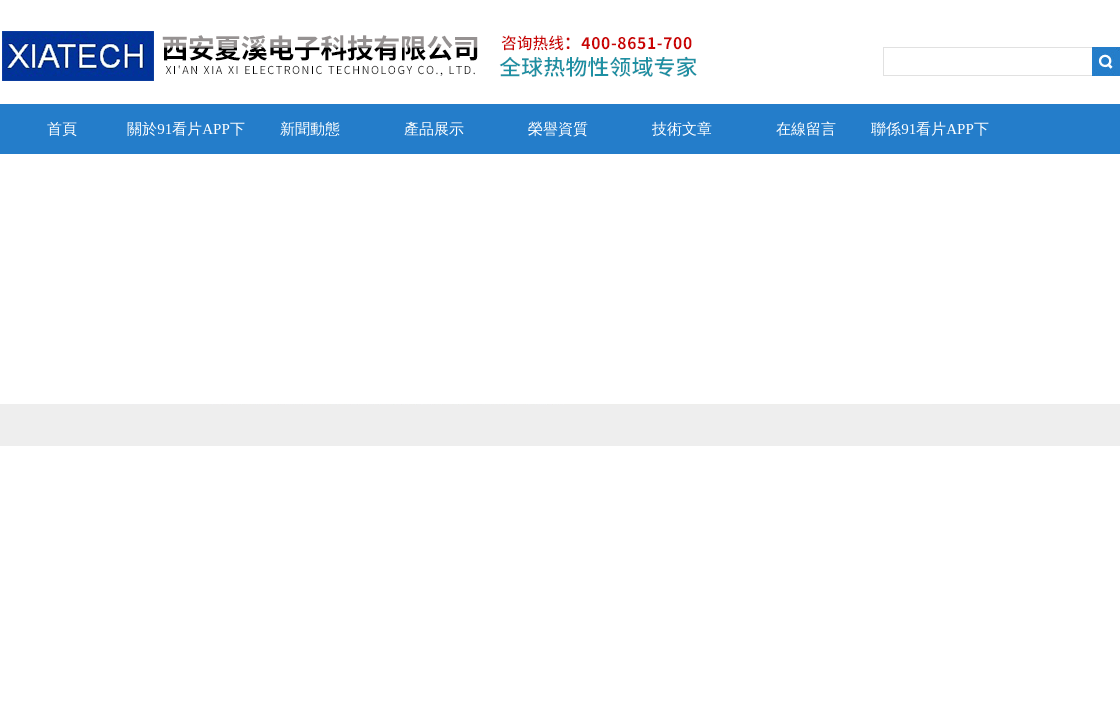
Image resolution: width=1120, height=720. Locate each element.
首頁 (62, 129)
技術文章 (682, 129)
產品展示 (434, 129)
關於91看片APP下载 (186, 137)
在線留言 (806, 129)
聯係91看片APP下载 (930, 137)
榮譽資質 (558, 129)
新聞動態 (310, 129)
